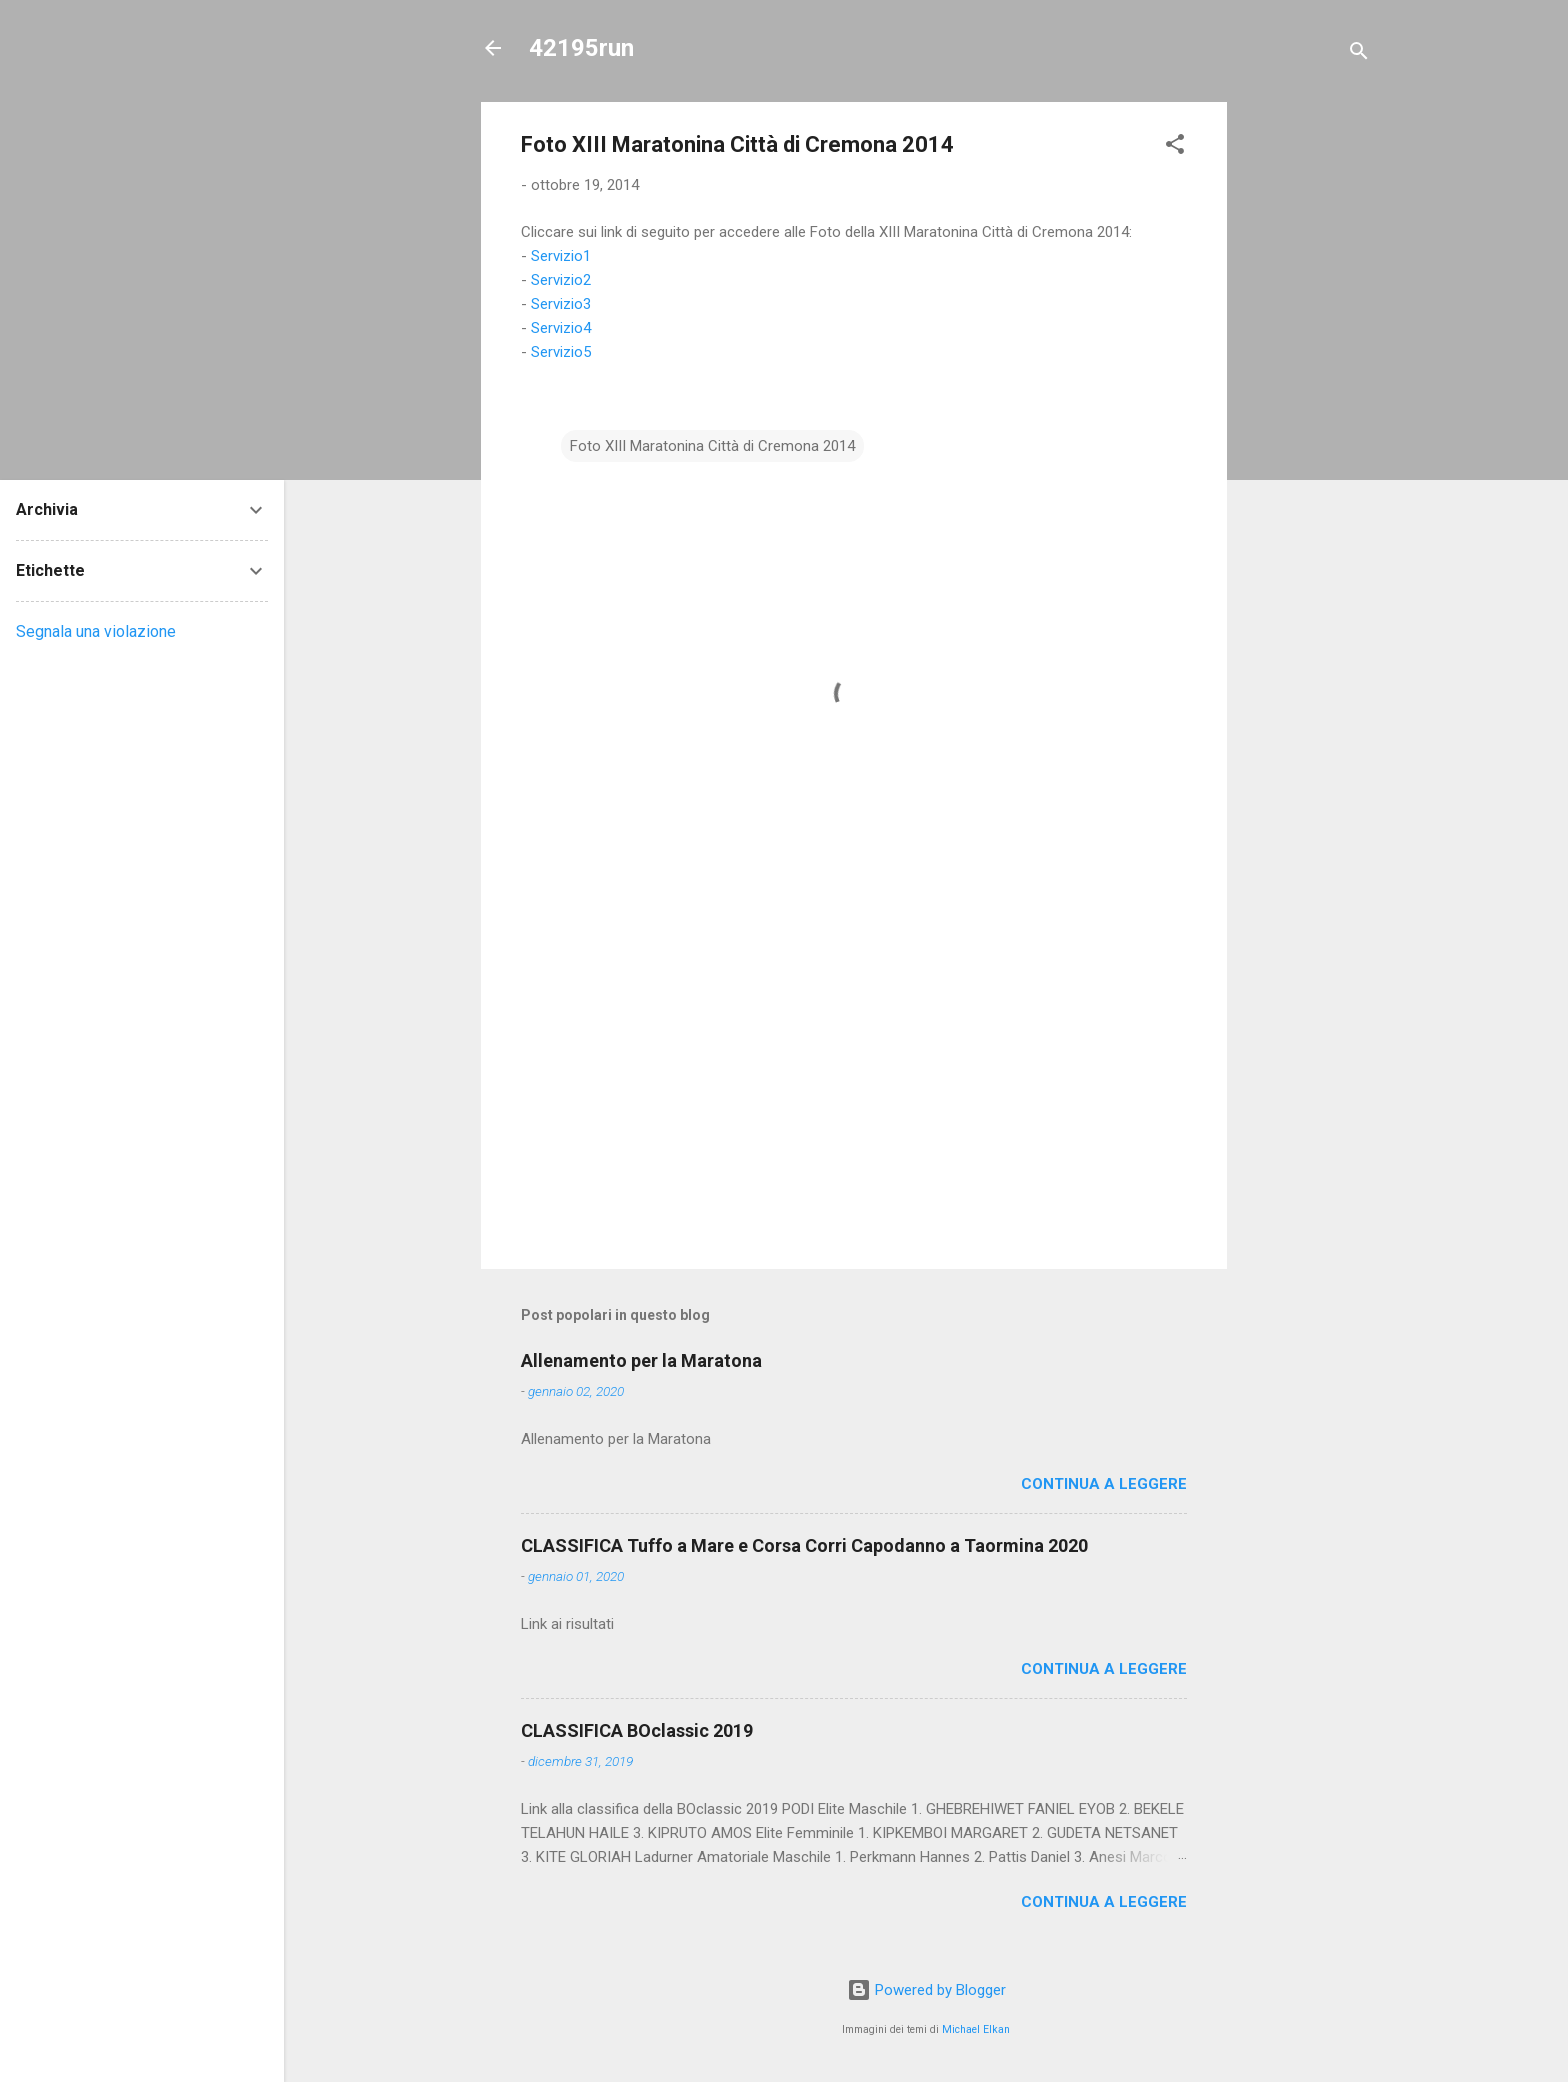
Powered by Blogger (926, 1990)
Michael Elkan (976, 2029)
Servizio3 (561, 304)
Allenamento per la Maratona (641, 1360)
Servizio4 (561, 328)
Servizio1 (561, 256)
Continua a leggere (1104, 1484)
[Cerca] (1359, 54)
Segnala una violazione (96, 631)
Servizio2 (561, 280)
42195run (581, 48)
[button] (1175, 147)
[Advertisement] (1307, 402)
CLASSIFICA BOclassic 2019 (637, 1730)
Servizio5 (561, 352)
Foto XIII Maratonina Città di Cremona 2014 (712, 446)
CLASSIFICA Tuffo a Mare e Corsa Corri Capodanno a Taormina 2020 (804, 1545)
